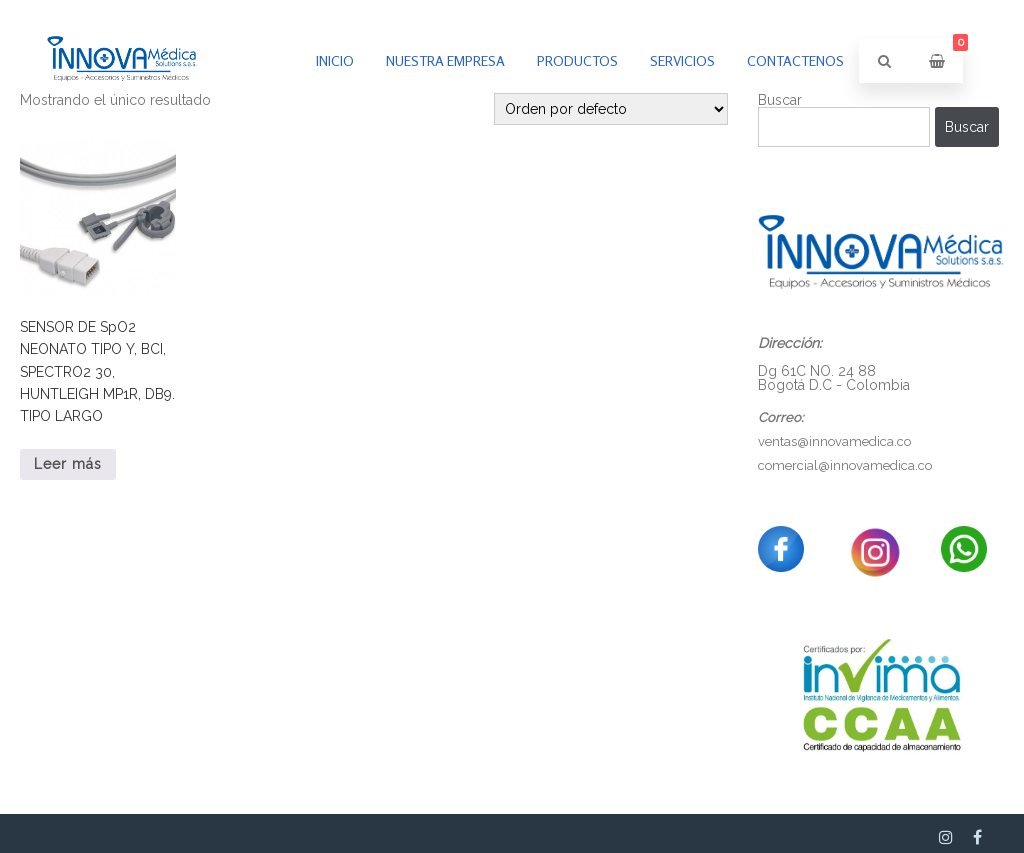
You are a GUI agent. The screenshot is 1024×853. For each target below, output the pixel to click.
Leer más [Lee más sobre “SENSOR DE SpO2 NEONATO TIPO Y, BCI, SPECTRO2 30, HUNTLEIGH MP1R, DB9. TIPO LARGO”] (68, 464)
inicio (335, 60)
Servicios (682, 60)
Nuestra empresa (445, 60)
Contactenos (795, 60)
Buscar (967, 127)
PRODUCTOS (577, 60)
